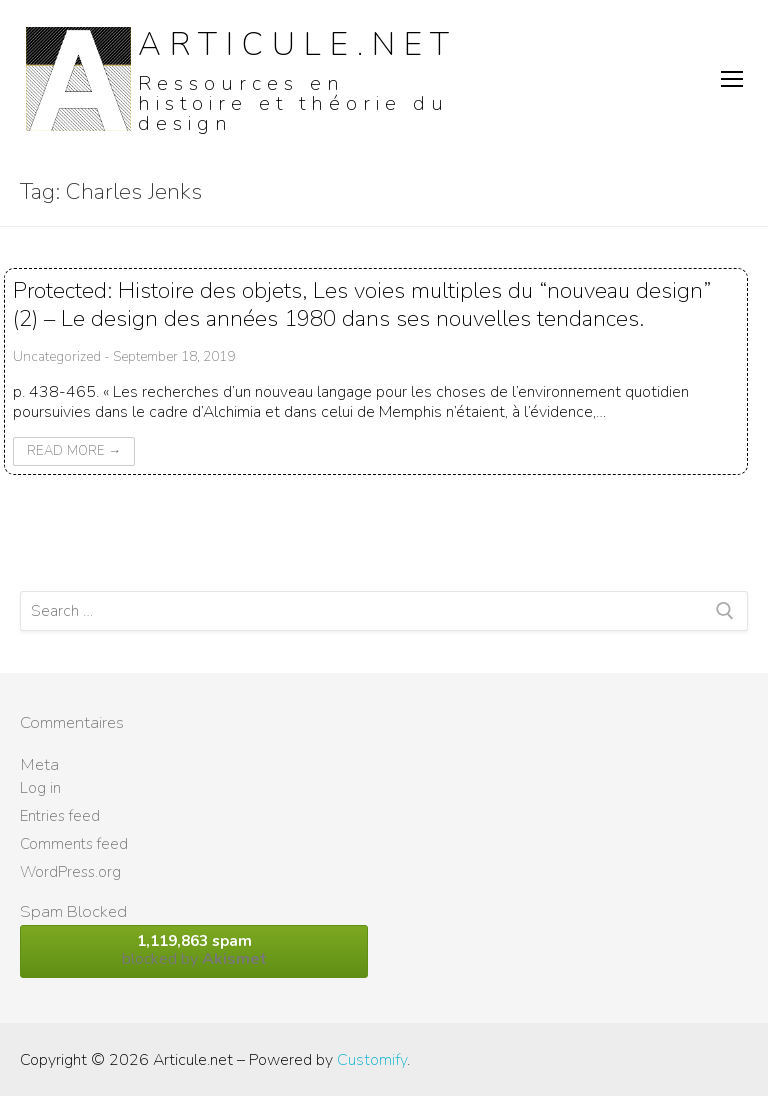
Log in (40, 788)
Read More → (74, 451)
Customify (372, 1060)
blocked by (194, 950)
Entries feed (60, 816)
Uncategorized (57, 356)
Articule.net (298, 44)
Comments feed (74, 844)
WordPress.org (70, 872)
